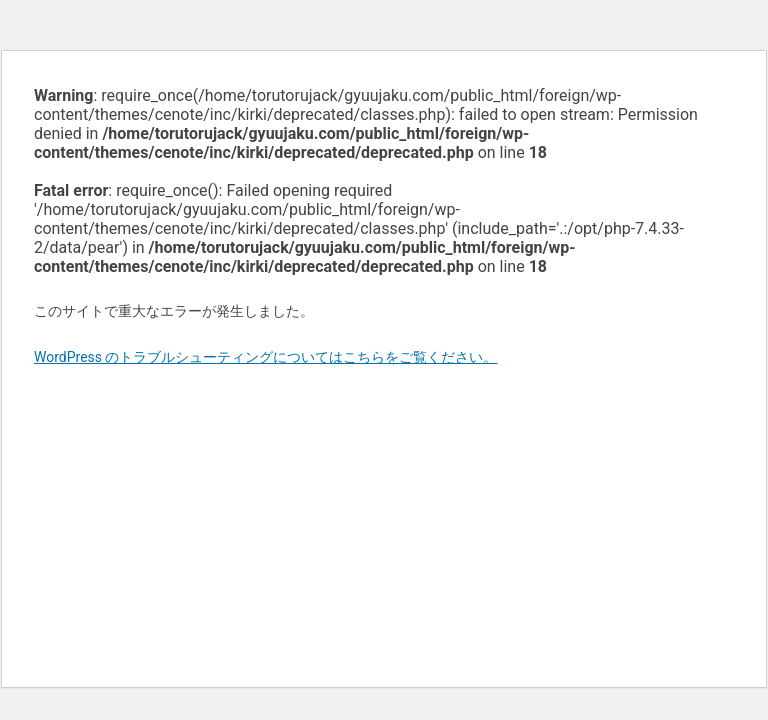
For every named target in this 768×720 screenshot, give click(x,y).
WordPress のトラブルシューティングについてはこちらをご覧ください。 (266, 357)
